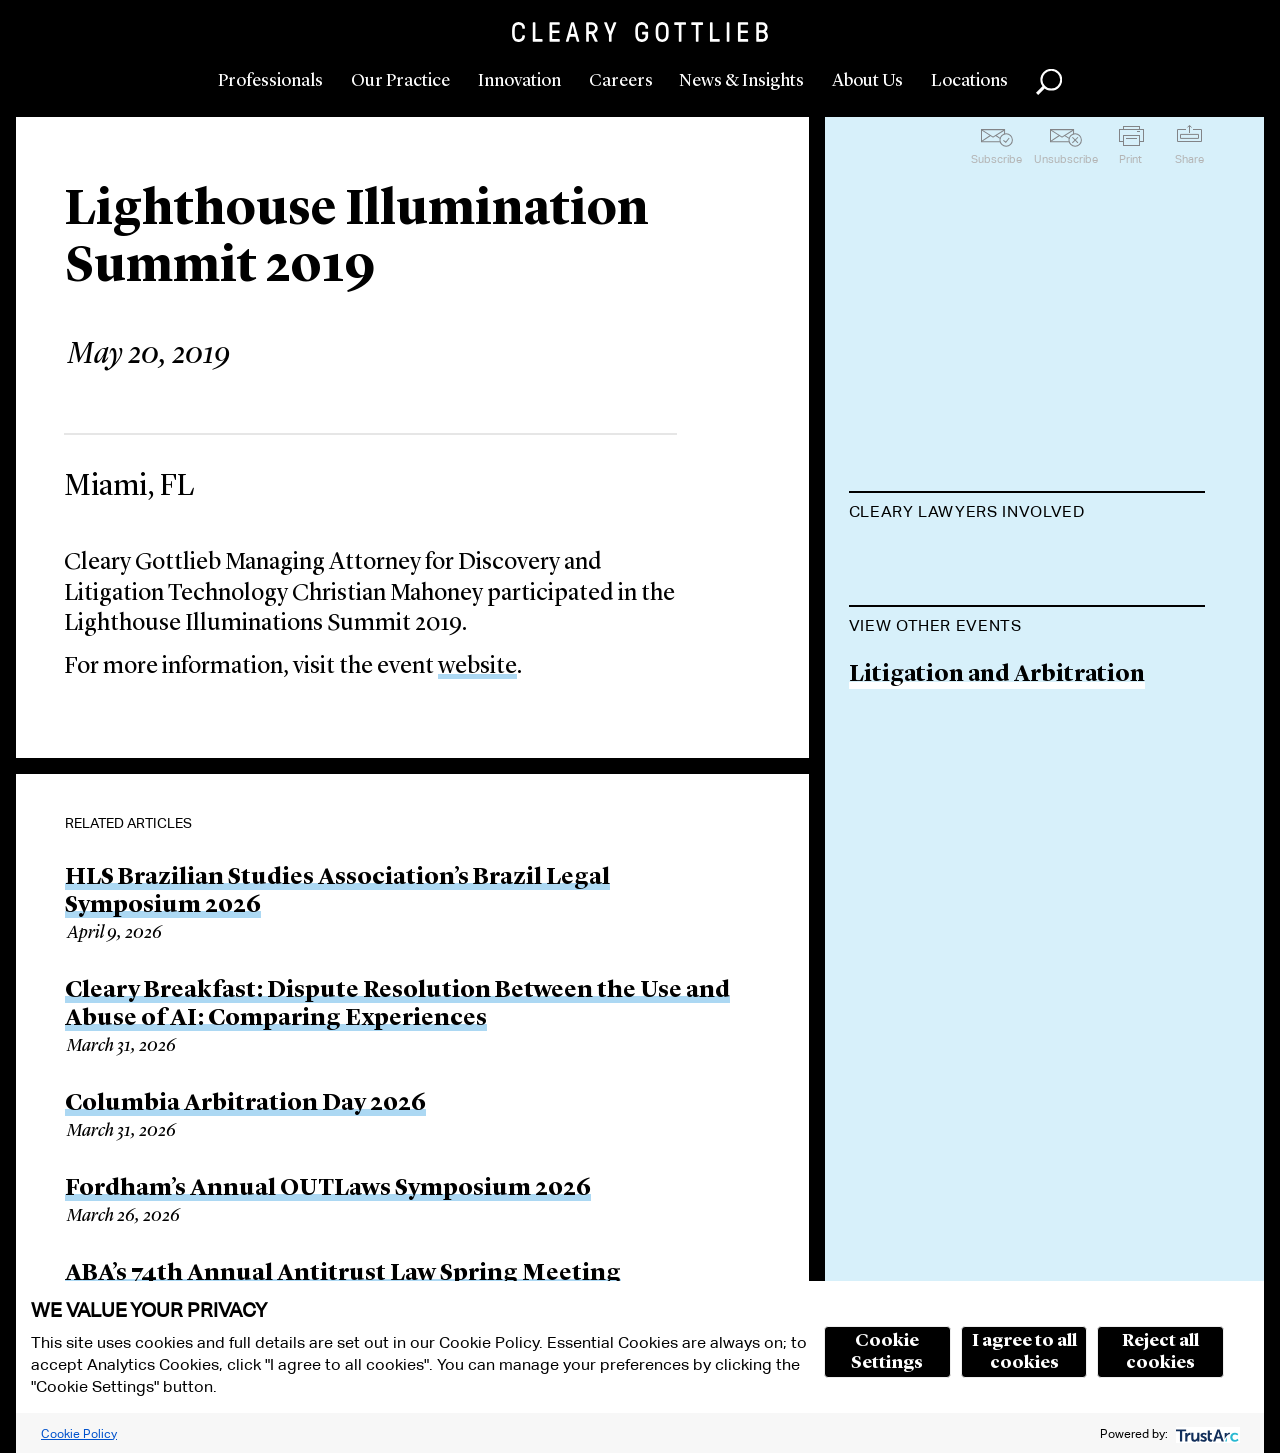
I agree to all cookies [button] (1024, 1352)
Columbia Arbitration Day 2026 (245, 1104)
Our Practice (400, 81)
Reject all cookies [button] (1160, 1352)
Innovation (519, 81)
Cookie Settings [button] (887, 1352)
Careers (621, 81)
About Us (867, 81)
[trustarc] (1205, 1433)
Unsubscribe (1066, 159)
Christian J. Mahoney (966, 561)
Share (1189, 159)
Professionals (270, 81)
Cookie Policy (79, 1433)
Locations (969, 81)
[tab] (1027, 514)
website (477, 667)
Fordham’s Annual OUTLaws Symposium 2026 (328, 1189)
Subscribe (996, 159)
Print (1130, 159)
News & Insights (741, 81)
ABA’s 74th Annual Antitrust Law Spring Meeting (343, 1274)
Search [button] (1049, 82)
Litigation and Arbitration (997, 776)
